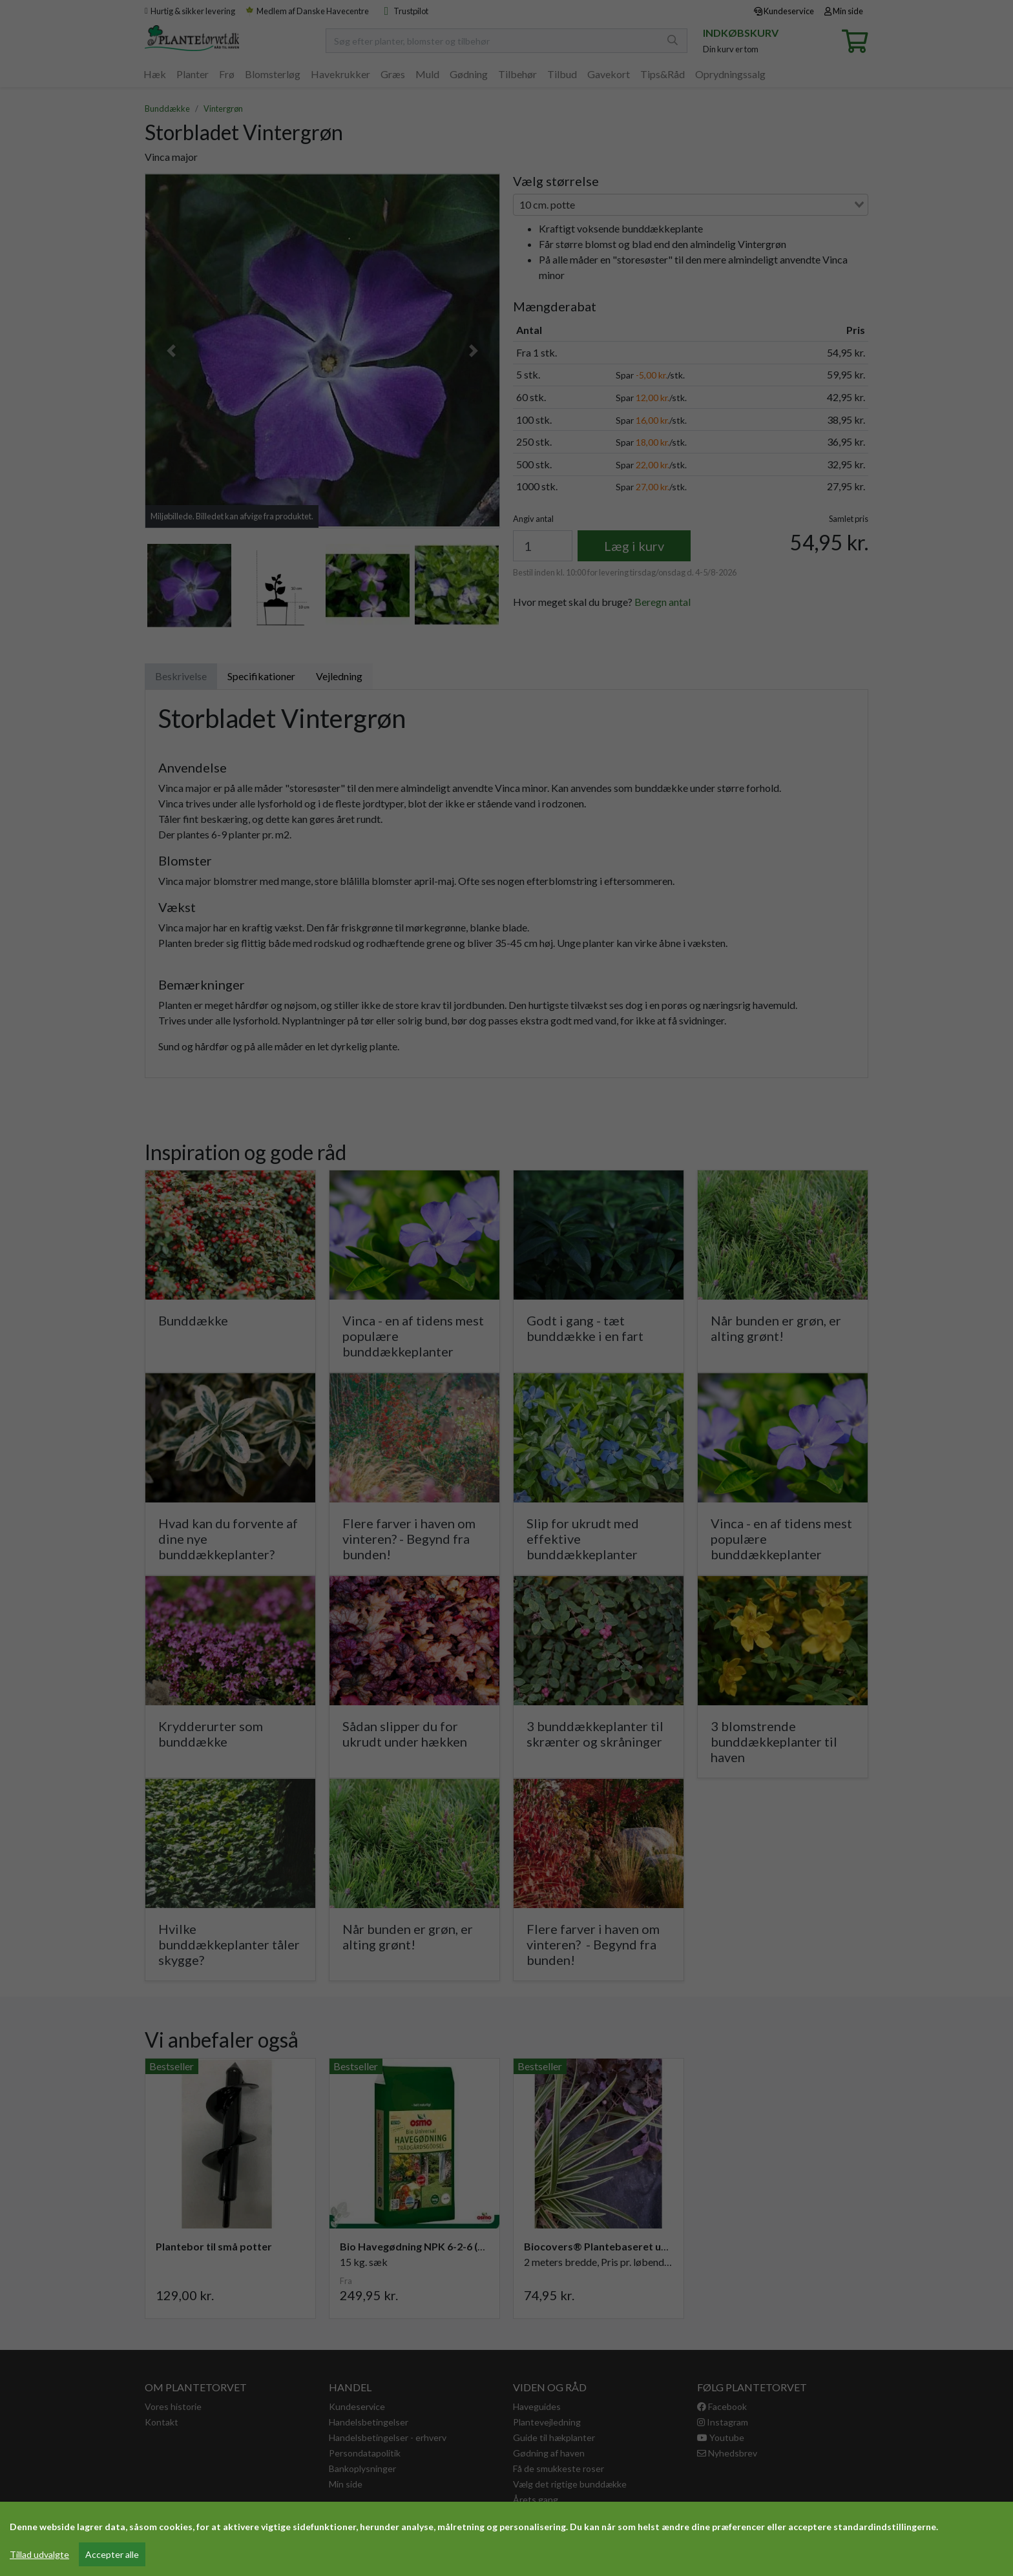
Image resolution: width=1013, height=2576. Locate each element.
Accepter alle (112, 2554)
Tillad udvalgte (39, 2554)
